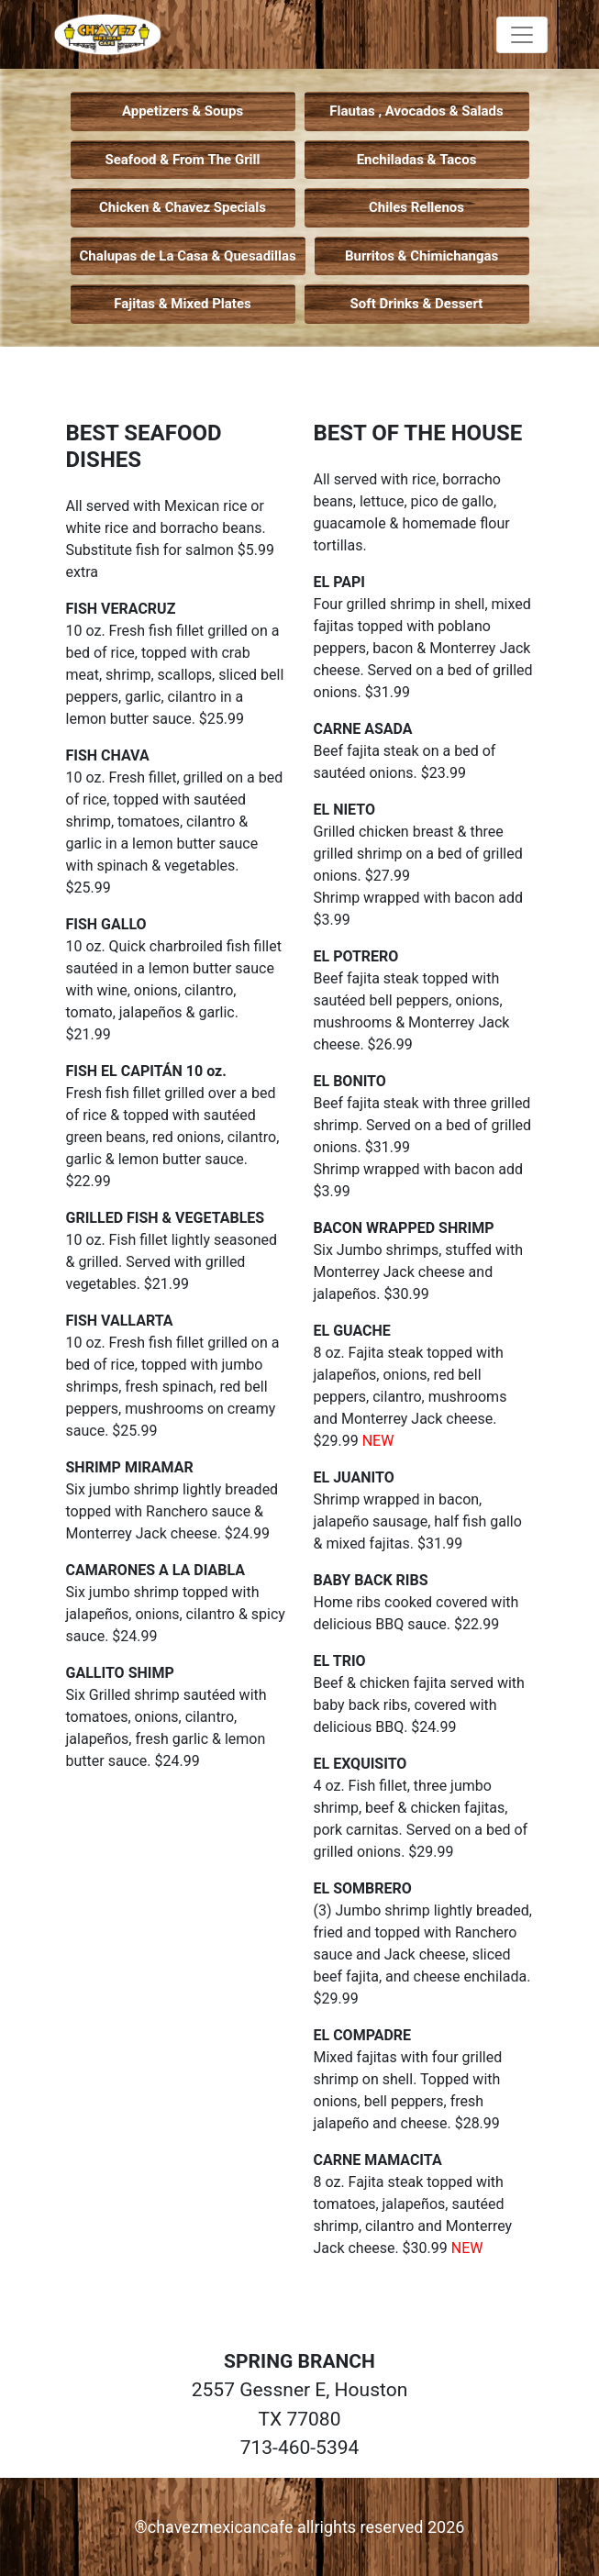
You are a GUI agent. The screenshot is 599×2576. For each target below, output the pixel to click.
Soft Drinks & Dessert (416, 303)
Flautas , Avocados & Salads (416, 111)
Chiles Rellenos (416, 207)
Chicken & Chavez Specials (182, 207)
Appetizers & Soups (182, 111)
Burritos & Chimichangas (421, 256)
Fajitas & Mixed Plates (182, 303)
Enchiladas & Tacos (417, 159)
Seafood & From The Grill (182, 159)
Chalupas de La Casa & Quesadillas (188, 256)
